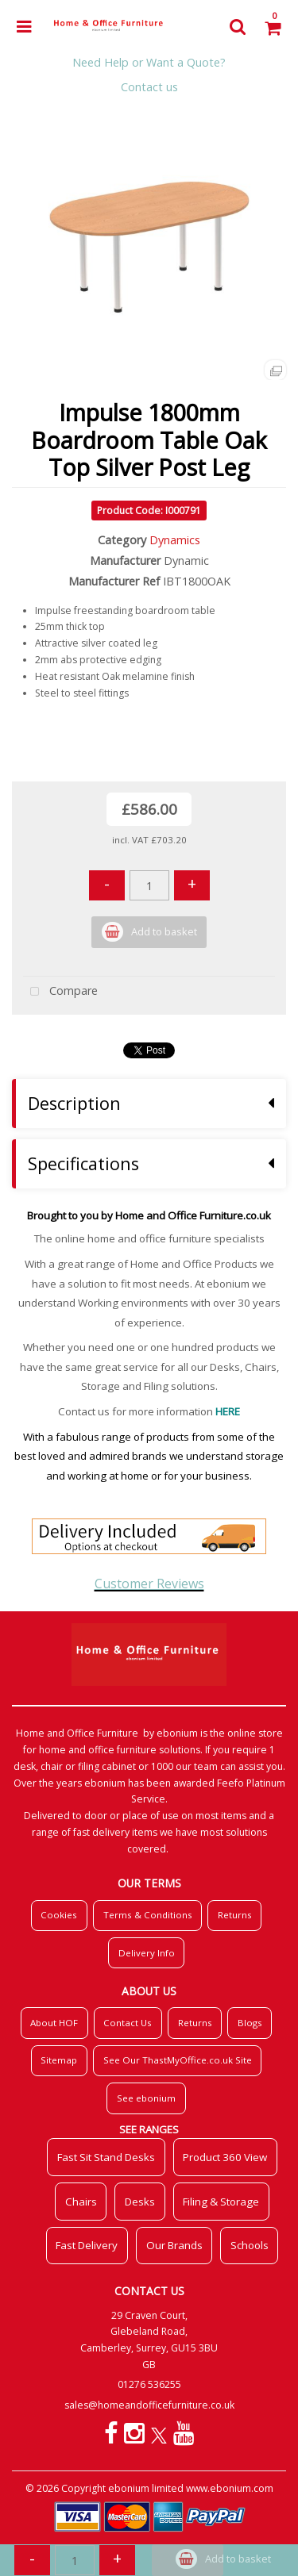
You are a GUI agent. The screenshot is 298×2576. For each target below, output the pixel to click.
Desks (140, 2201)
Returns (235, 1915)
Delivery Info (146, 1953)
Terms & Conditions (147, 1915)
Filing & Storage (221, 2201)
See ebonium (146, 2098)
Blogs (250, 2023)
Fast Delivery (87, 2245)
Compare (60, 992)
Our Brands (174, 2245)
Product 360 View (225, 2157)
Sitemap (59, 2060)
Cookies (59, 1915)
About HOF (54, 2023)
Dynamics (174, 539)
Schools (249, 2245)
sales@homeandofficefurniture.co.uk (149, 2405)
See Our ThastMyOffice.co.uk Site (177, 2060)
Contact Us (127, 2023)
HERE (227, 1411)
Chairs (81, 2201)
